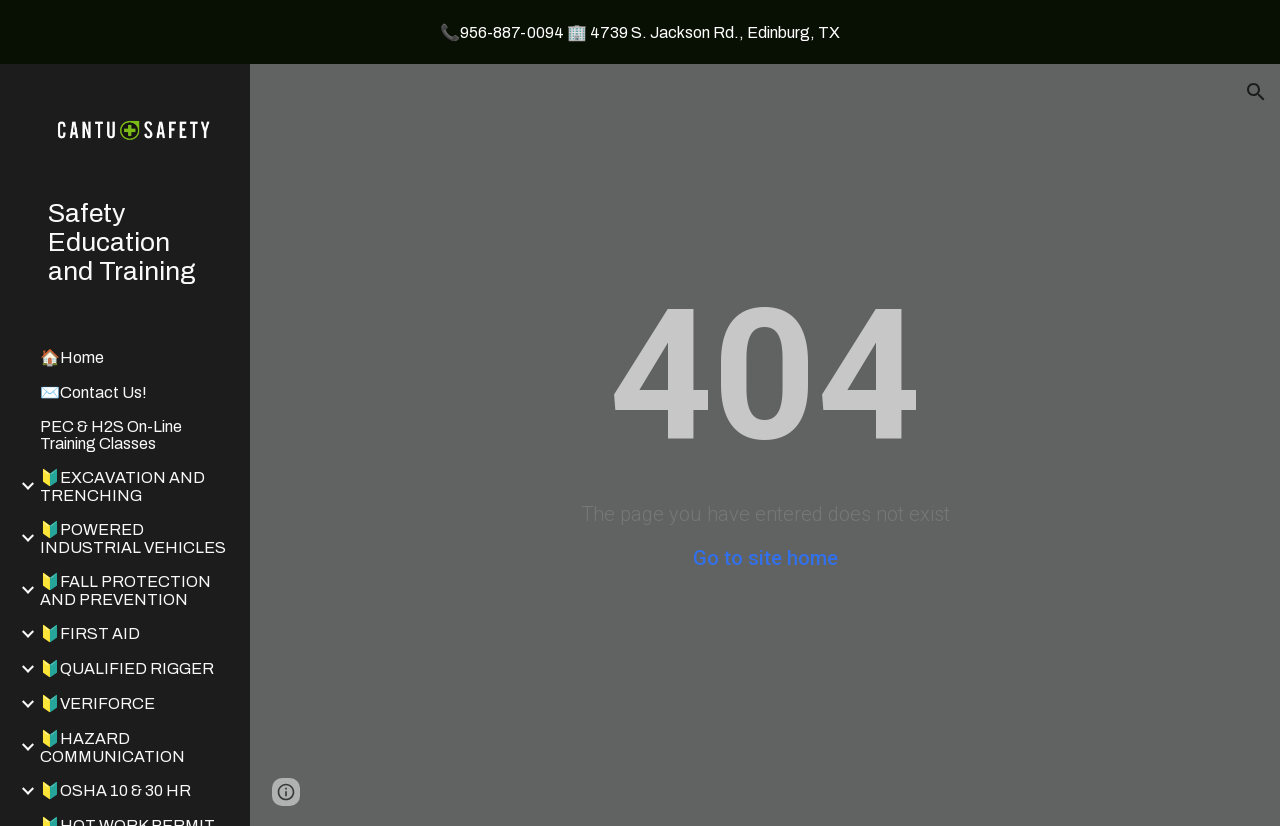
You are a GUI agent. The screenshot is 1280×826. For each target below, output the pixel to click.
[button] (1256, 92)
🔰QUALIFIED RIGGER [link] (127, 668)
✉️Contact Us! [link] (93, 392)
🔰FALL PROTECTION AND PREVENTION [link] (125, 590)
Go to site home (765, 558)
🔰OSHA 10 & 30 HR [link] (115, 790)
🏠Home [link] (72, 357)
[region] (640, 32)
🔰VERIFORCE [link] (97, 703)
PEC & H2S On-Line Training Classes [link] (111, 435)
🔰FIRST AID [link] (90, 633)
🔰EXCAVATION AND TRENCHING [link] (122, 486)
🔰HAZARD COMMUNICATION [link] (112, 747)
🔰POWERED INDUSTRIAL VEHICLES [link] (133, 538)
